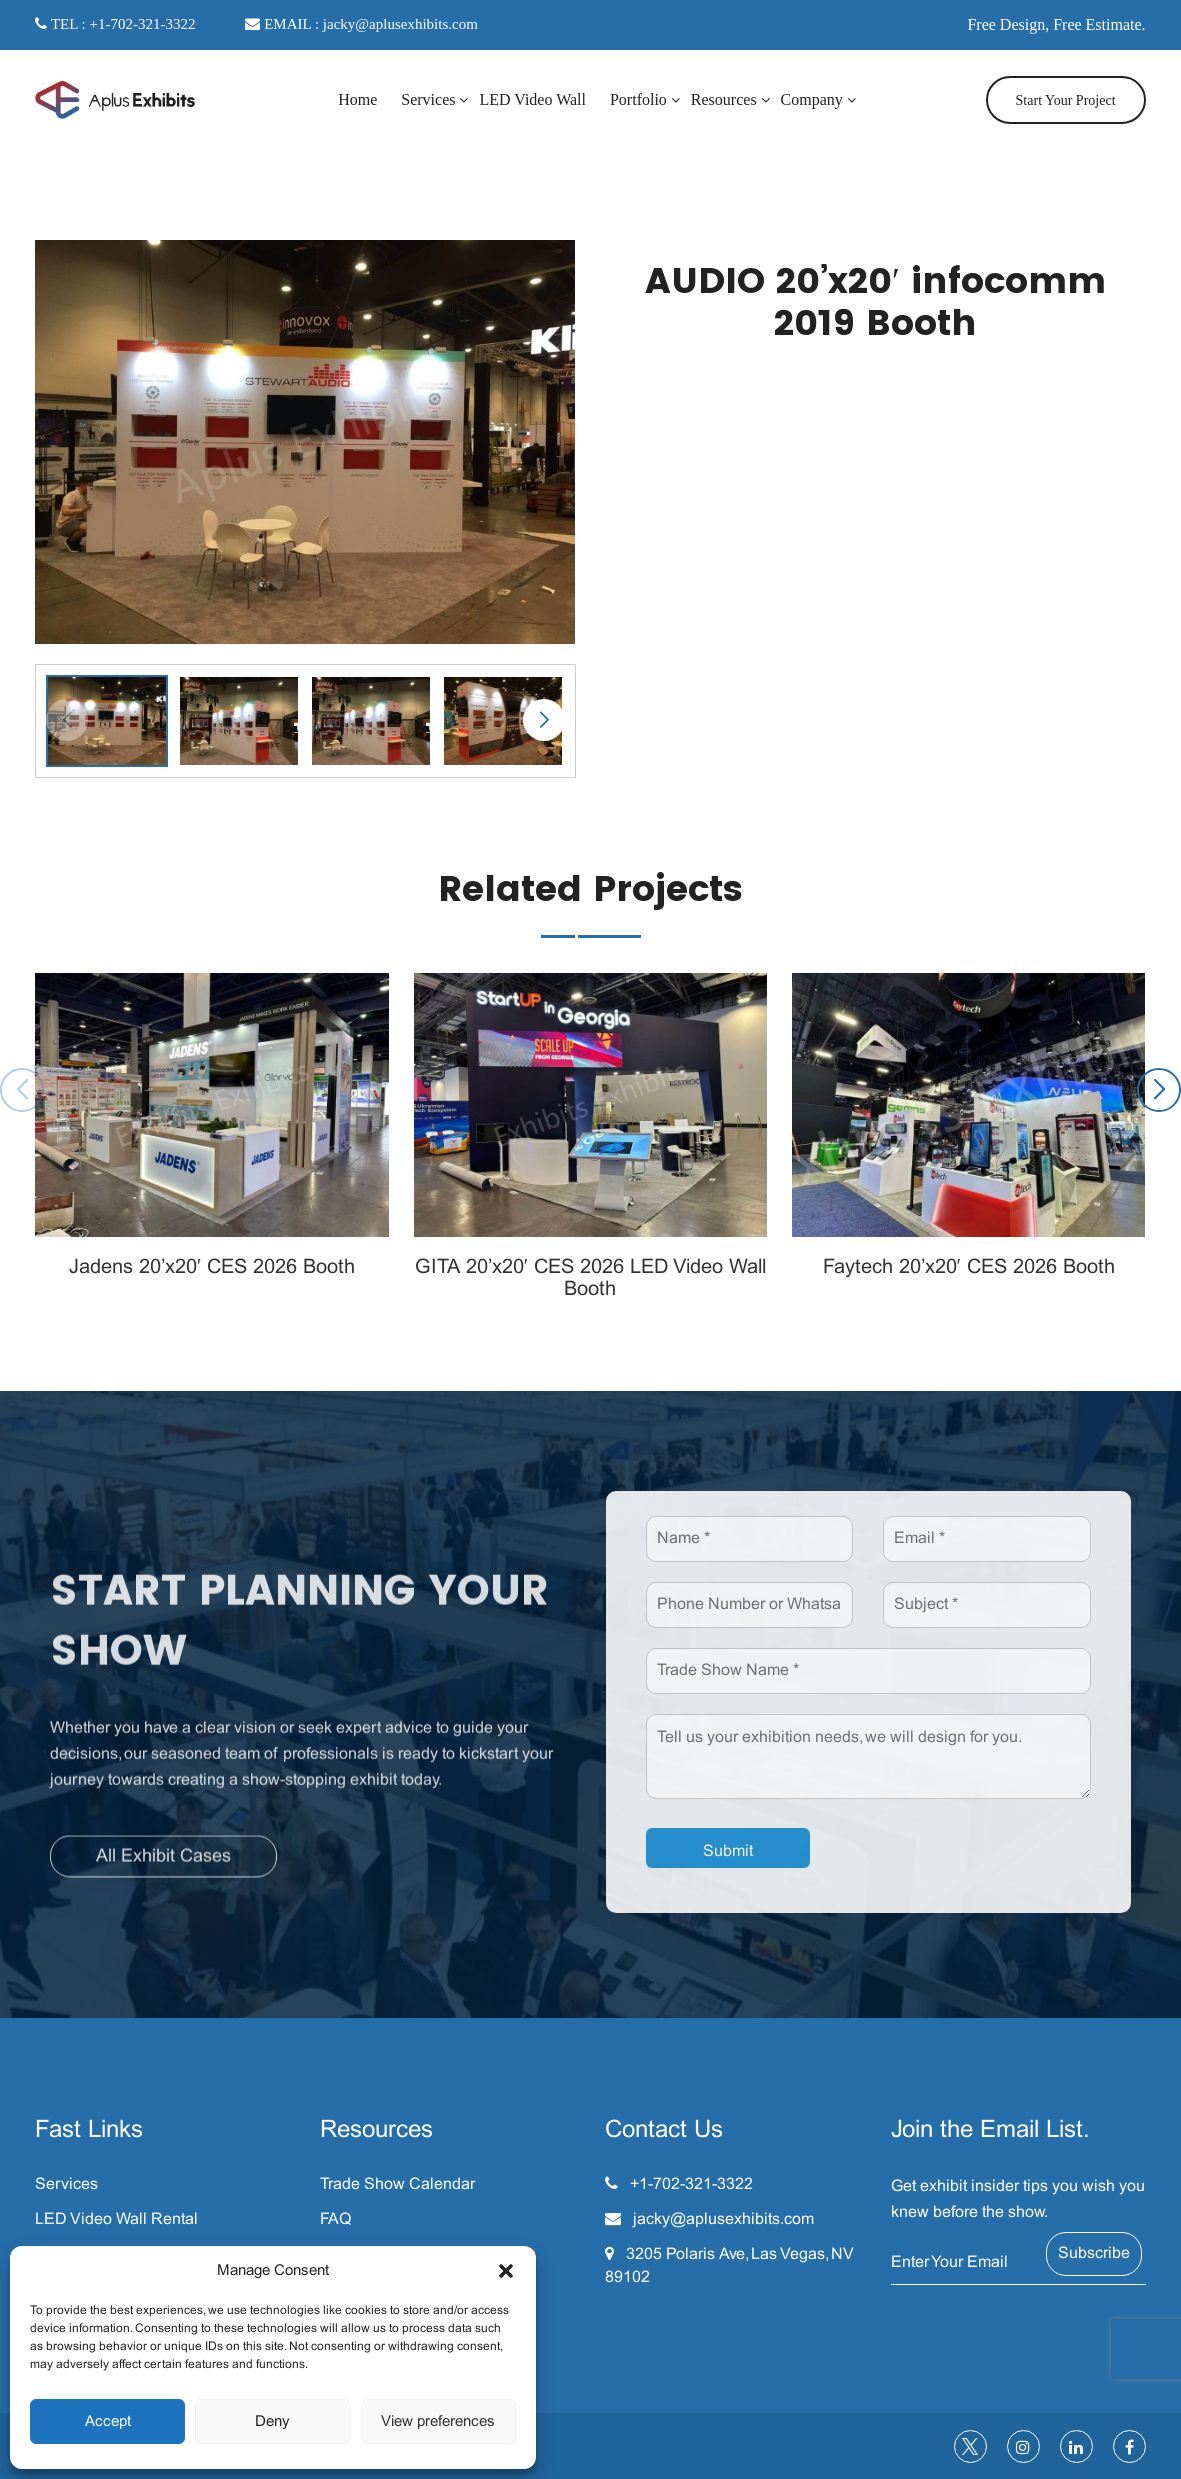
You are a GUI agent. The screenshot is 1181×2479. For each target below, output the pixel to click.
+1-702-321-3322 (691, 2184)
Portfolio (638, 99)
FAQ (335, 2219)
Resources (724, 99)
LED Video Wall (532, 99)
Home (357, 99)
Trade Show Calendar (397, 2184)
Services (428, 99)
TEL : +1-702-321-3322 (115, 24)
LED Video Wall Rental (116, 2219)
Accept (108, 2422)
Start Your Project (1066, 100)
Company (812, 99)
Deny (272, 2422)
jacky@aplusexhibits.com (723, 2219)
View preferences (438, 2422)
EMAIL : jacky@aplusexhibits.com (361, 24)
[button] (506, 2271)
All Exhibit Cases (163, 1867)
